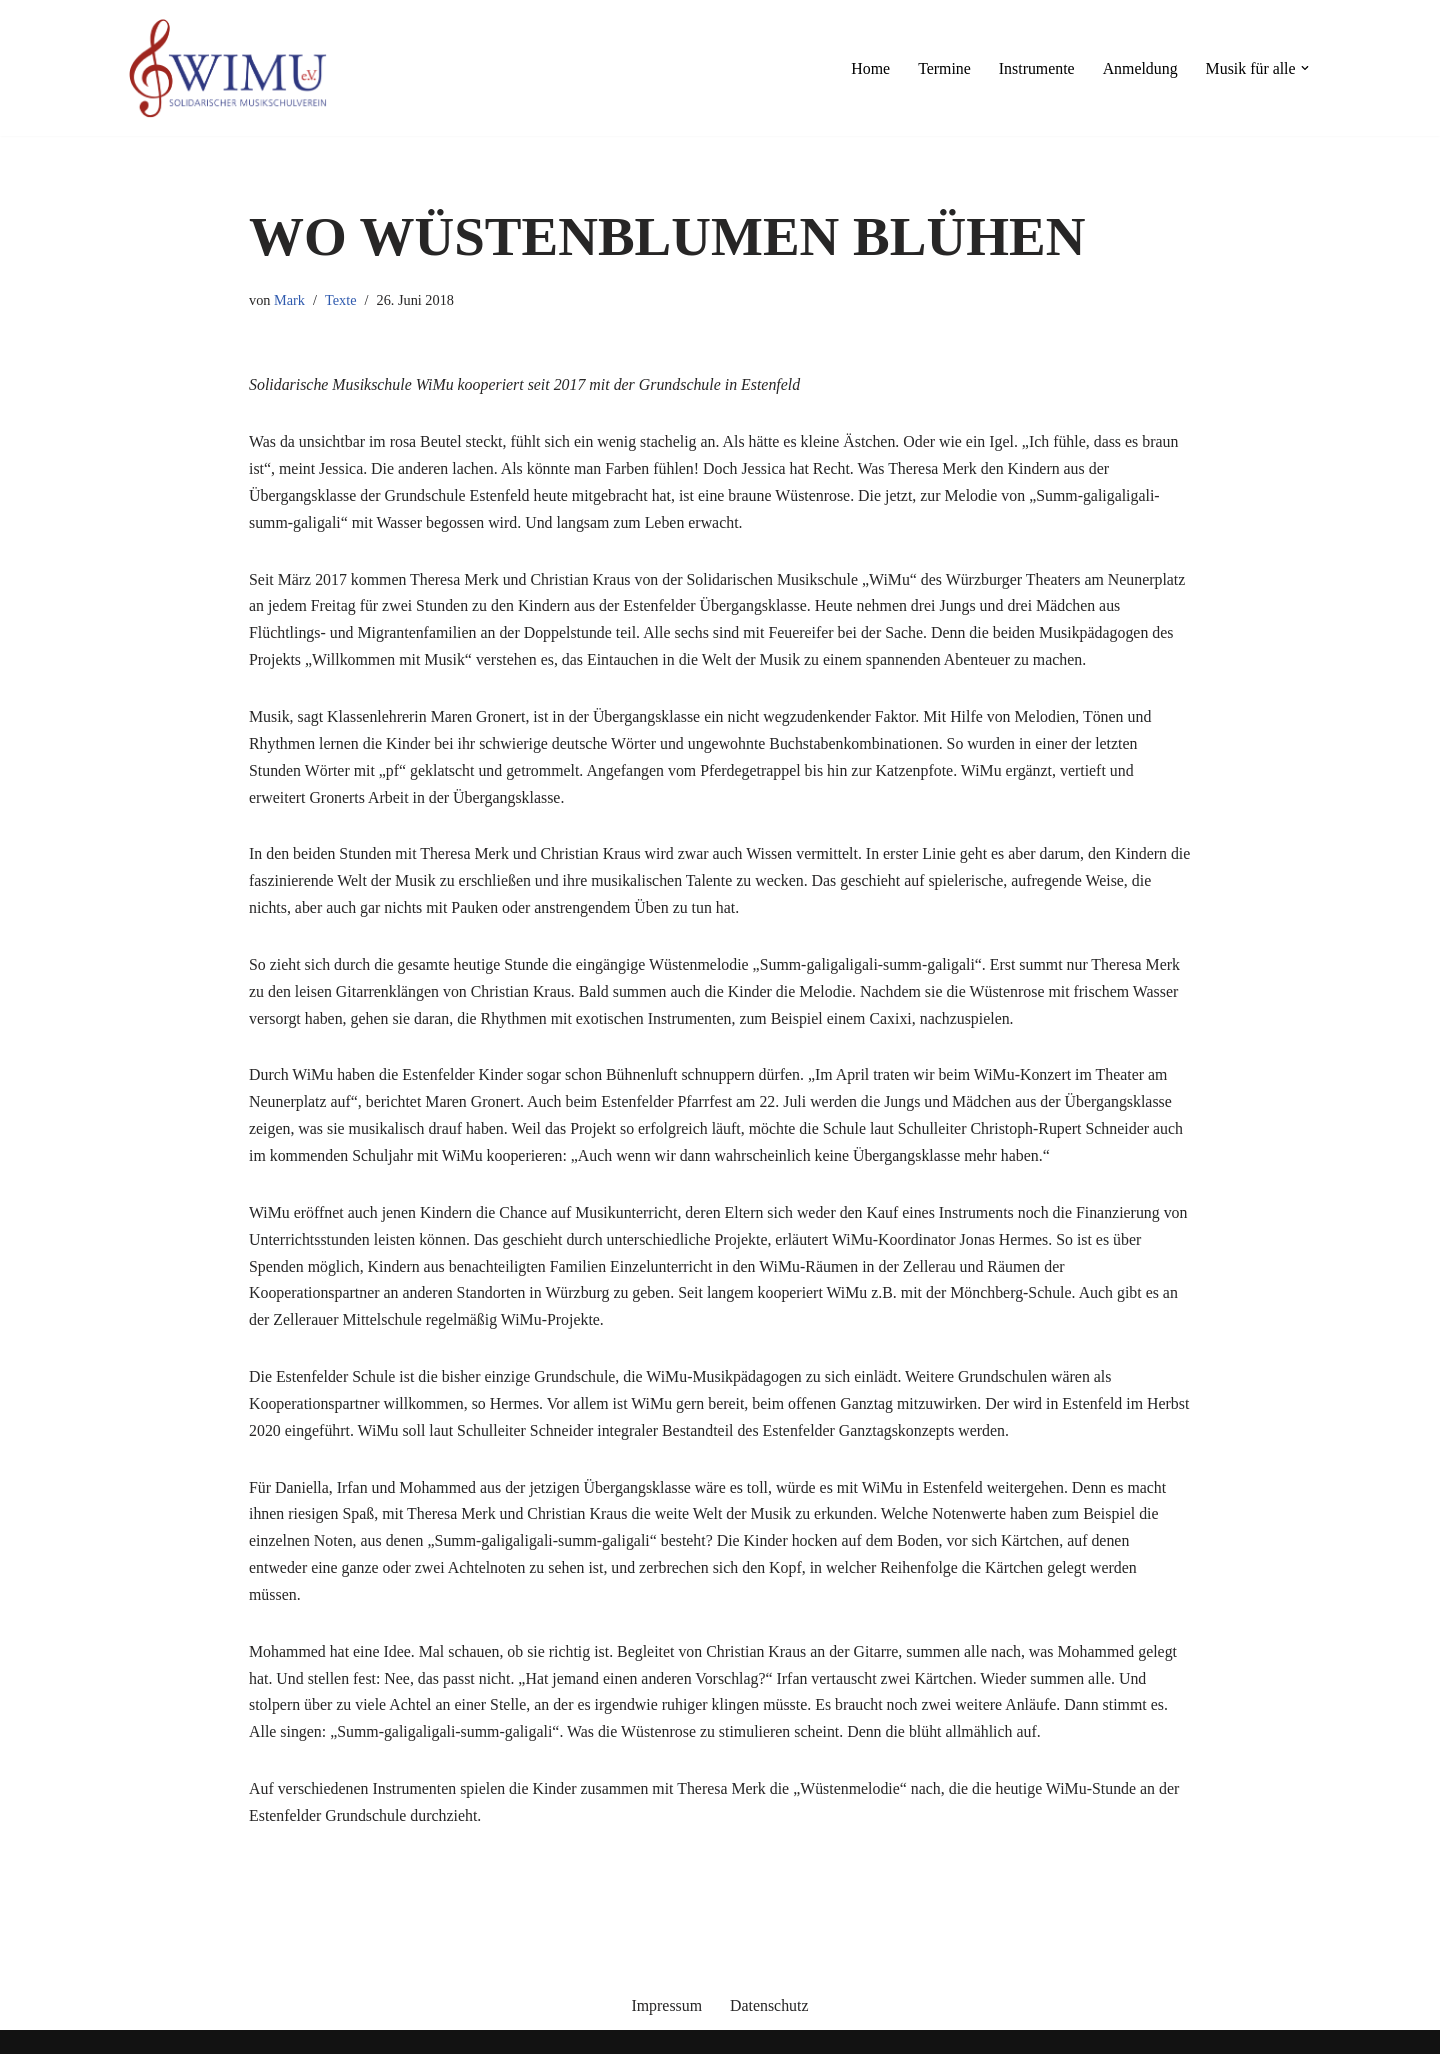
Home (868, 68)
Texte (341, 300)
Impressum (666, 2020)
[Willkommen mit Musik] (228, 68)
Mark (289, 300)
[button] (1305, 68)
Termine (942, 68)
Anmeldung (1139, 68)
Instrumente (1035, 68)
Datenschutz (769, 2020)
